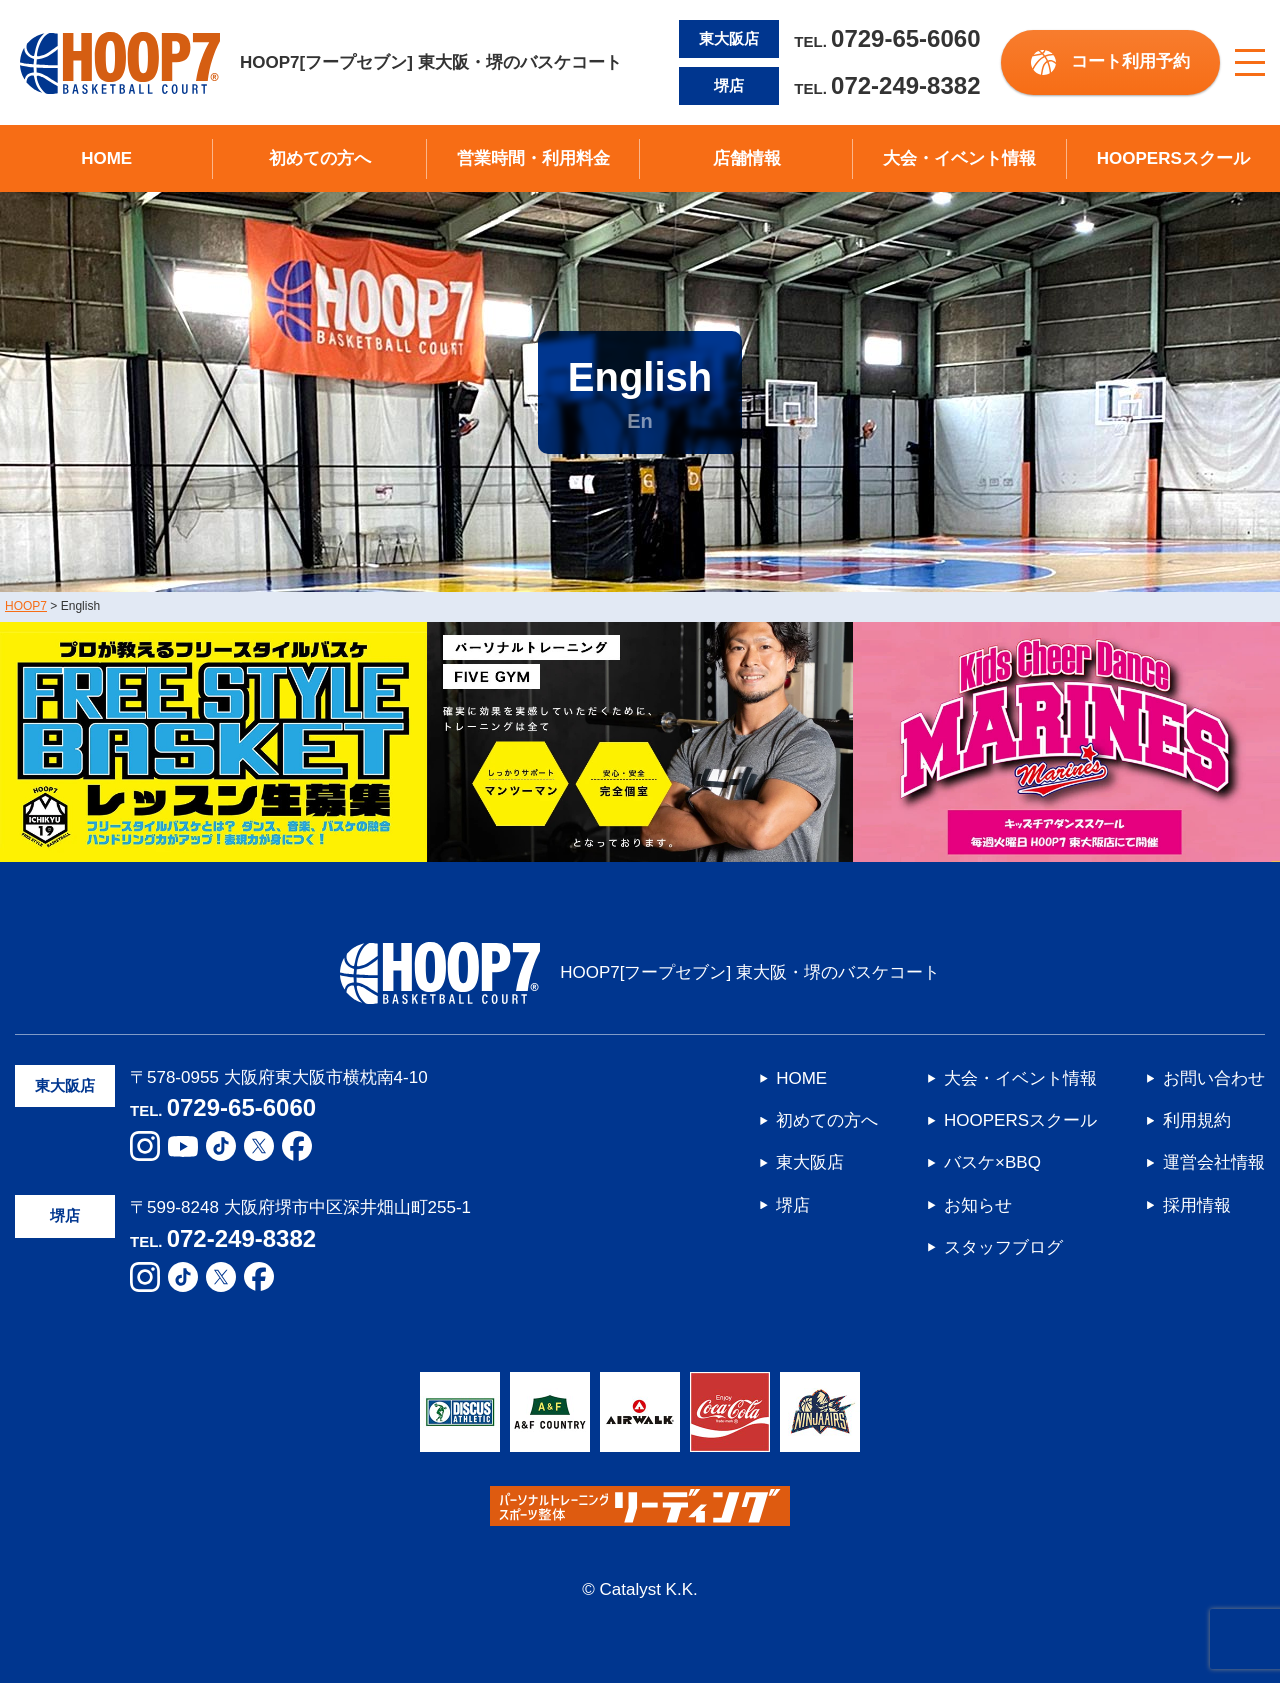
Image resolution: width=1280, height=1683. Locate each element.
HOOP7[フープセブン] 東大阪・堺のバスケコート (321, 63)
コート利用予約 (1130, 61)
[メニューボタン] (1250, 63)
